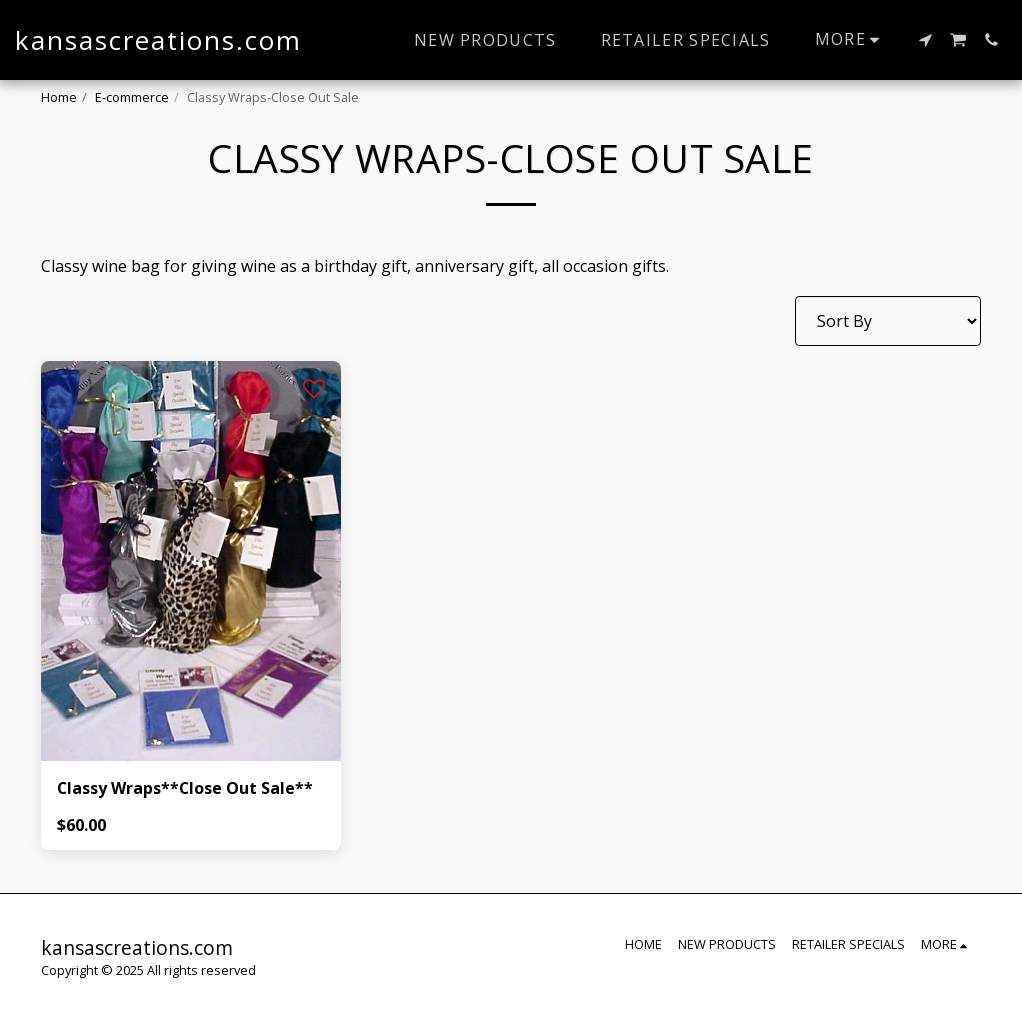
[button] (925, 40)
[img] (191, 561)
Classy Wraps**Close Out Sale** (186, 789)
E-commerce (132, 97)
